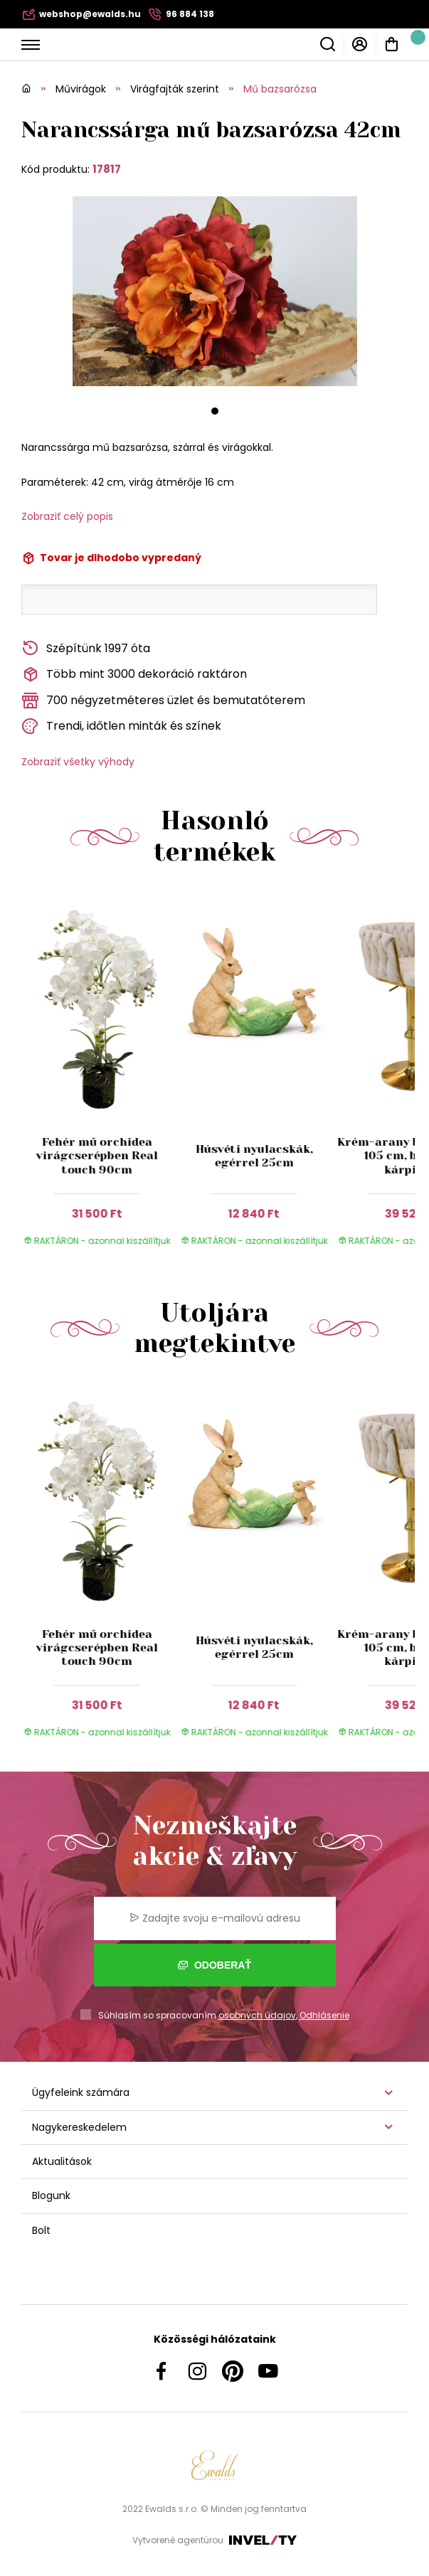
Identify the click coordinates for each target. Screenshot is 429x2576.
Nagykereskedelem (79, 2127)
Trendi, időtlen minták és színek (121, 726)
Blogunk (51, 2195)
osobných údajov (257, 2015)
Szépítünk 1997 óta (85, 648)
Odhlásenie (324, 2015)
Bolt (41, 2230)
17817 (106, 168)
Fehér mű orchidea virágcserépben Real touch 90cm (96, 1155)
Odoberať (214, 1965)
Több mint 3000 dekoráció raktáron (134, 674)
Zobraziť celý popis (67, 516)
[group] (100, 1077)
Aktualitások (62, 2161)
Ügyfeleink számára (80, 2092)
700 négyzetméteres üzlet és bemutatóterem (163, 701)
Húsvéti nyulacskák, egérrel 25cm (253, 1155)
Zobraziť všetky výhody (77, 762)
